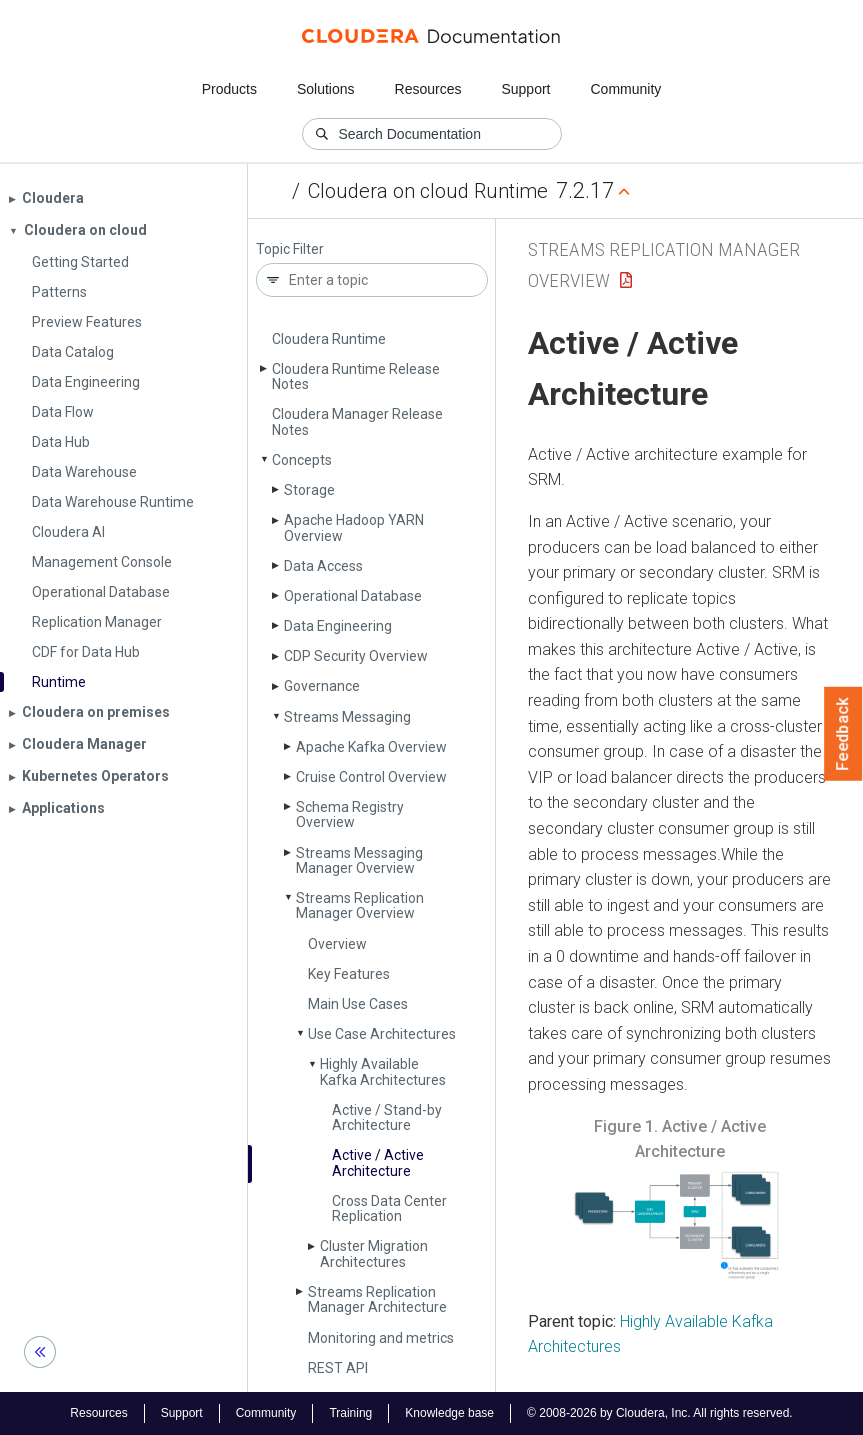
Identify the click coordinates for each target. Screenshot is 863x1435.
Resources (428, 89)
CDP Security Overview (356, 656)
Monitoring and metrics (381, 1338)
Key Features (349, 974)
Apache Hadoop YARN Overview (354, 527)
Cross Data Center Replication (389, 1208)
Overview (337, 944)
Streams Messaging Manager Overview (359, 860)
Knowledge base (449, 1413)
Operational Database (353, 596)
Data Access (323, 566)
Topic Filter (290, 249)
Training (350, 1413)
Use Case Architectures (382, 1034)
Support (525, 89)
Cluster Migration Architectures (374, 1253)
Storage (309, 490)
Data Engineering (338, 626)
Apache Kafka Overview (371, 747)
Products (229, 89)
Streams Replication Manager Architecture (377, 1299)
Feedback (843, 734)
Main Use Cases (358, 1004)
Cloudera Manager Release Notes (357, 421)
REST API (338, 1368)
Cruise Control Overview (371, 777)
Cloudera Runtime (329, 339)
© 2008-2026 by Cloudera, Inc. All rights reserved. (660, 1413)
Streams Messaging (347, 717)
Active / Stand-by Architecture (387, 1117)
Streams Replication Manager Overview (360, 905)
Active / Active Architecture (378, 1162)
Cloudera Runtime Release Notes (356, 376)
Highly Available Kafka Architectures (383, 1071)
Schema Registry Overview (350, 814)
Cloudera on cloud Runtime (428, 191)
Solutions (326, 89)
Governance (322, 686)
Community (626, 89)
